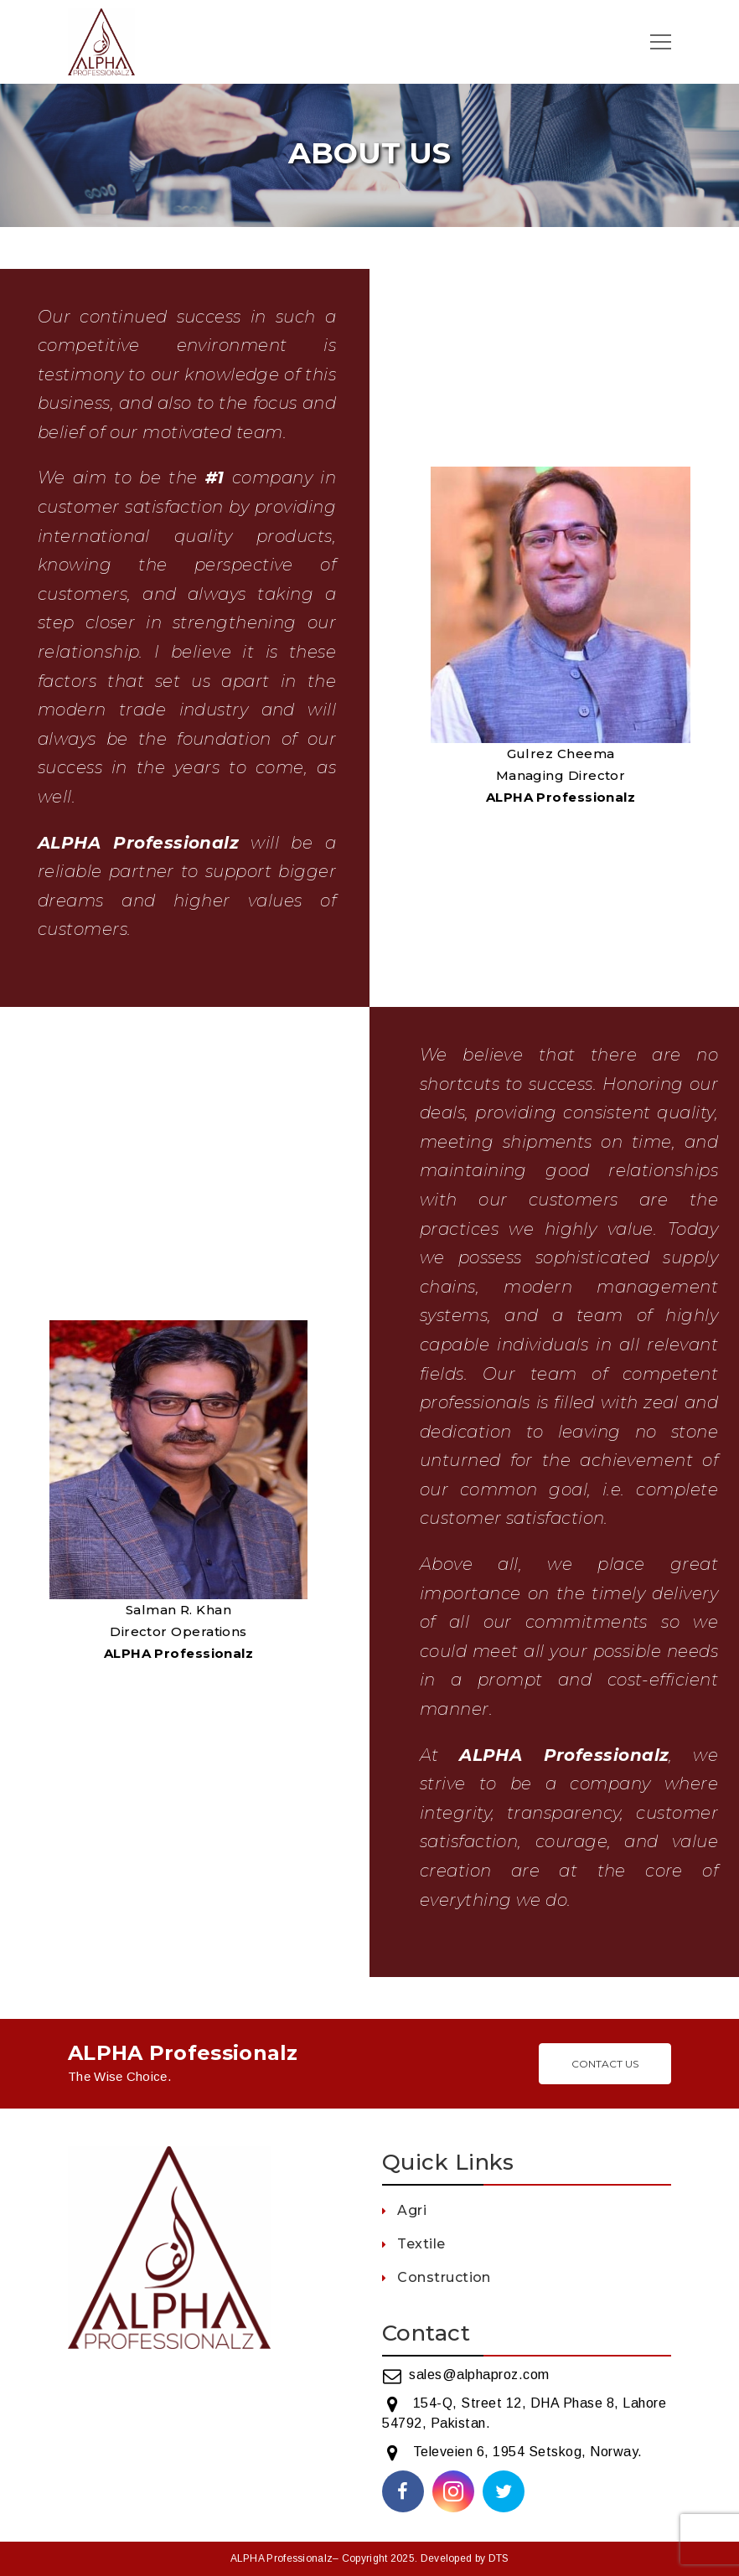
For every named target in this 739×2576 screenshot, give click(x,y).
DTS (498, 2558)
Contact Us (604, 2063)
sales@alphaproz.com (479, 2374)
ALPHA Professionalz (281, 2558)
